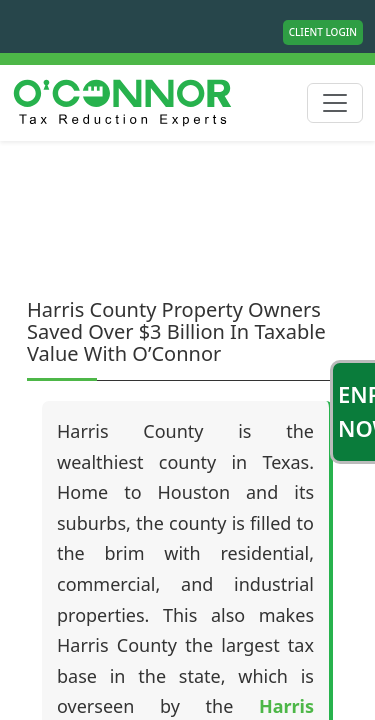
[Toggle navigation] (335, 103)
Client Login (323, 32)
